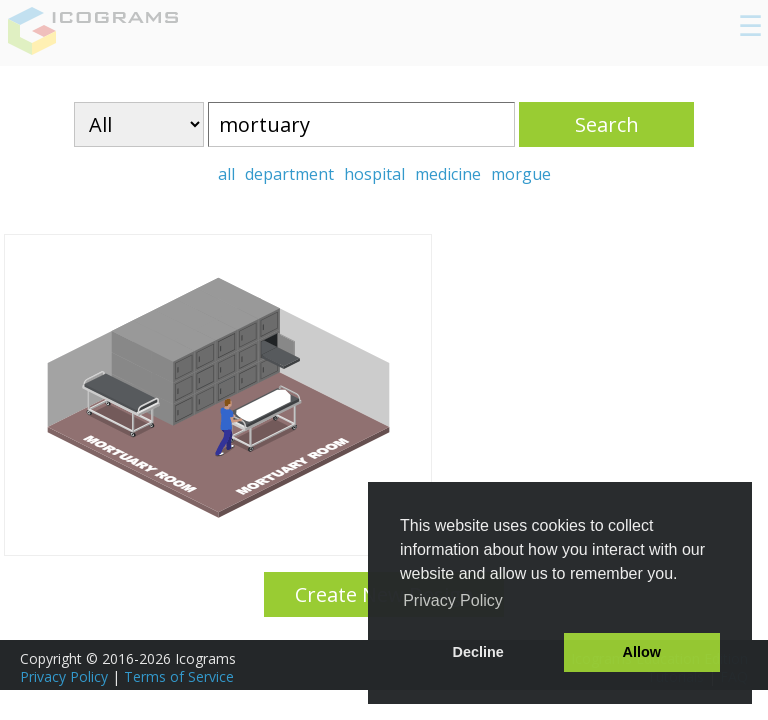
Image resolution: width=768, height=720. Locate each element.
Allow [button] (642, 652)
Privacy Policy (64, 676)
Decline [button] (478, 652)
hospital (374, 174)
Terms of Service (179, 676)
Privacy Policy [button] (453, 600)
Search (607, 124)
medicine (448, 174)
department (289, 174)
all (226, 174)
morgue (521, 174)
